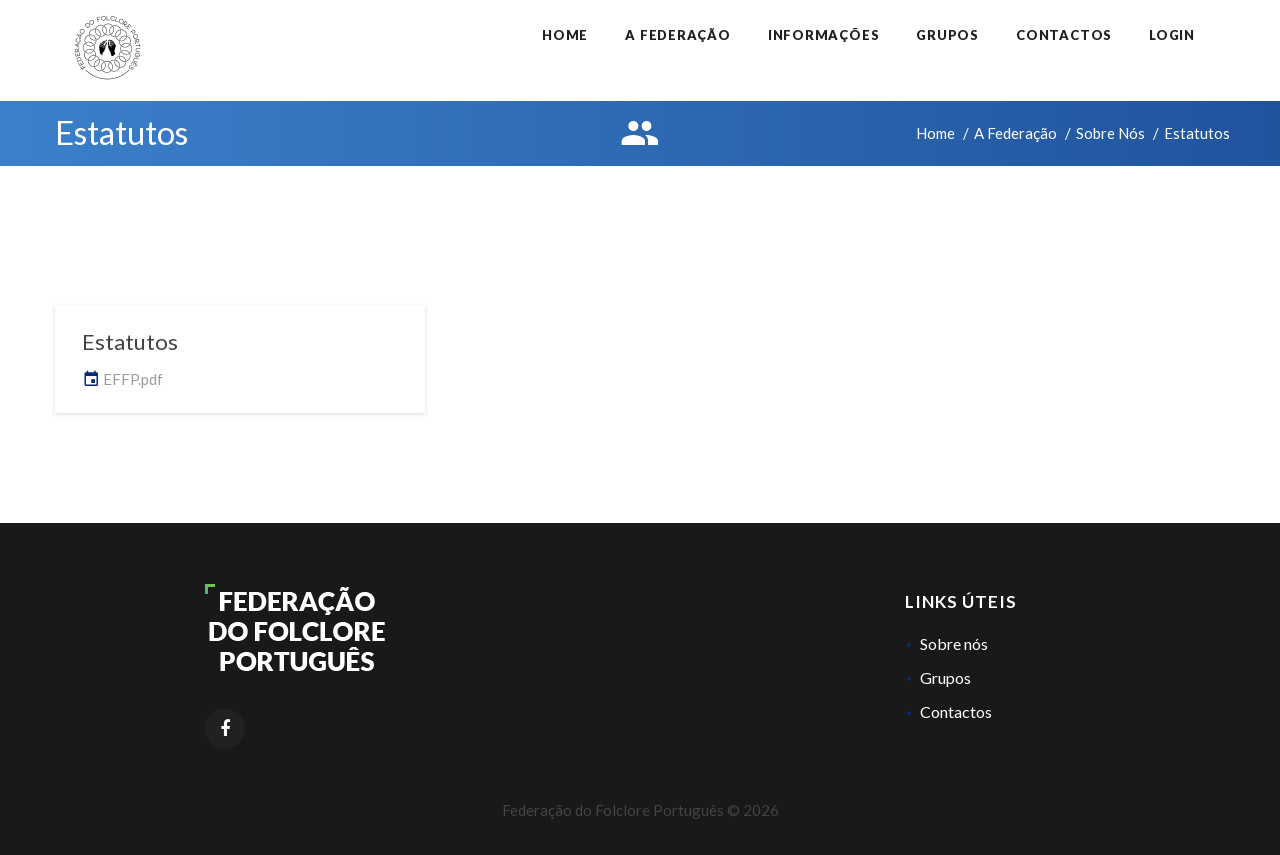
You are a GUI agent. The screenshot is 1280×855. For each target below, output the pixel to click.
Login (1172, 35)
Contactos (1064, 35)
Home (565, 35)
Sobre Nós (1110, 133)
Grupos (947, 35)
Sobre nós (954, 643)
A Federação (678, 35)
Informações (824, 35)
